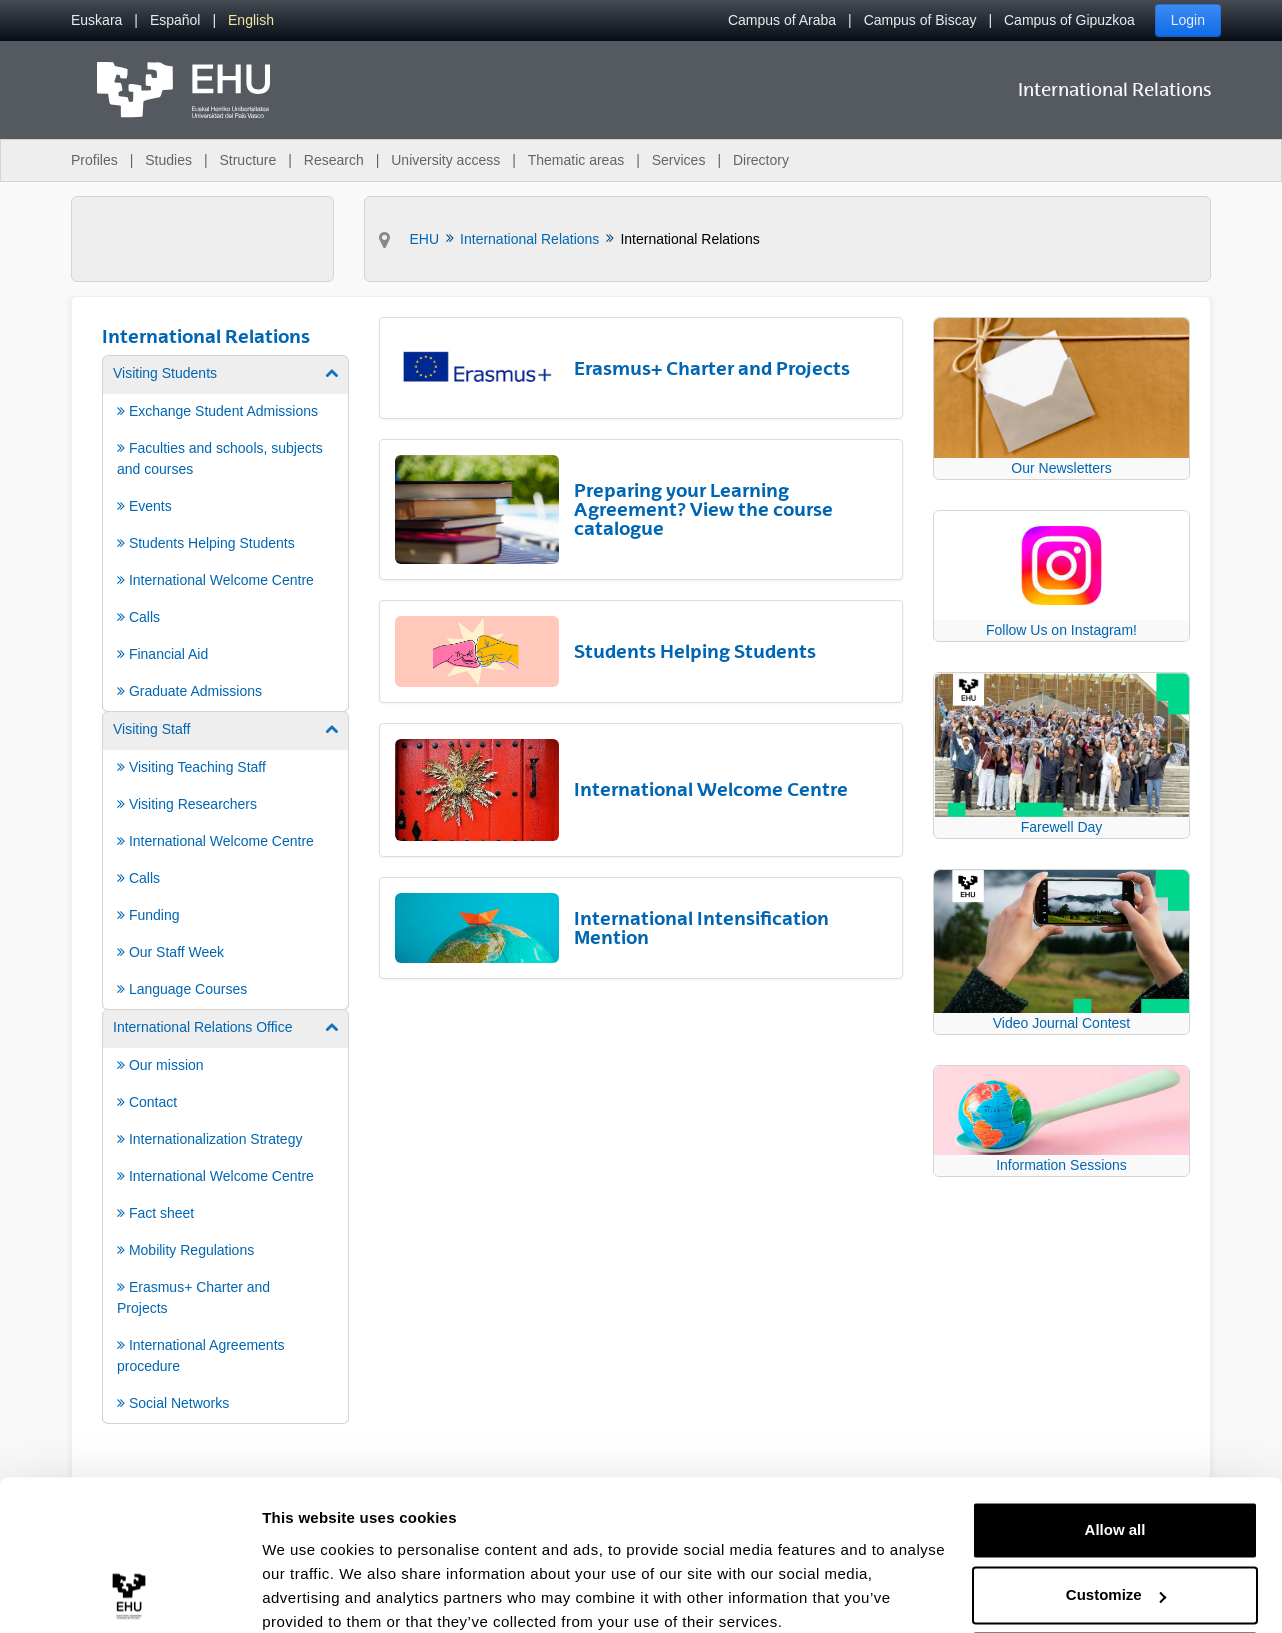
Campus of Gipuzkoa (1069, 20)
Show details (308, 1593)
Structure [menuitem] (247, 160)
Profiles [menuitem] (94, 160)
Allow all (1115, 1446)
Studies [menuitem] (168, 160)
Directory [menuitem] (761, 160)
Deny (1115, 1577)
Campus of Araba (782, 20)
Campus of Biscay (920, 20)
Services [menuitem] (679, 160)
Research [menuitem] (334, 160)
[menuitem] (96, 20)
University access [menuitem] (445, 160)
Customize (1116, 1511)
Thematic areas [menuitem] (576, 160)
